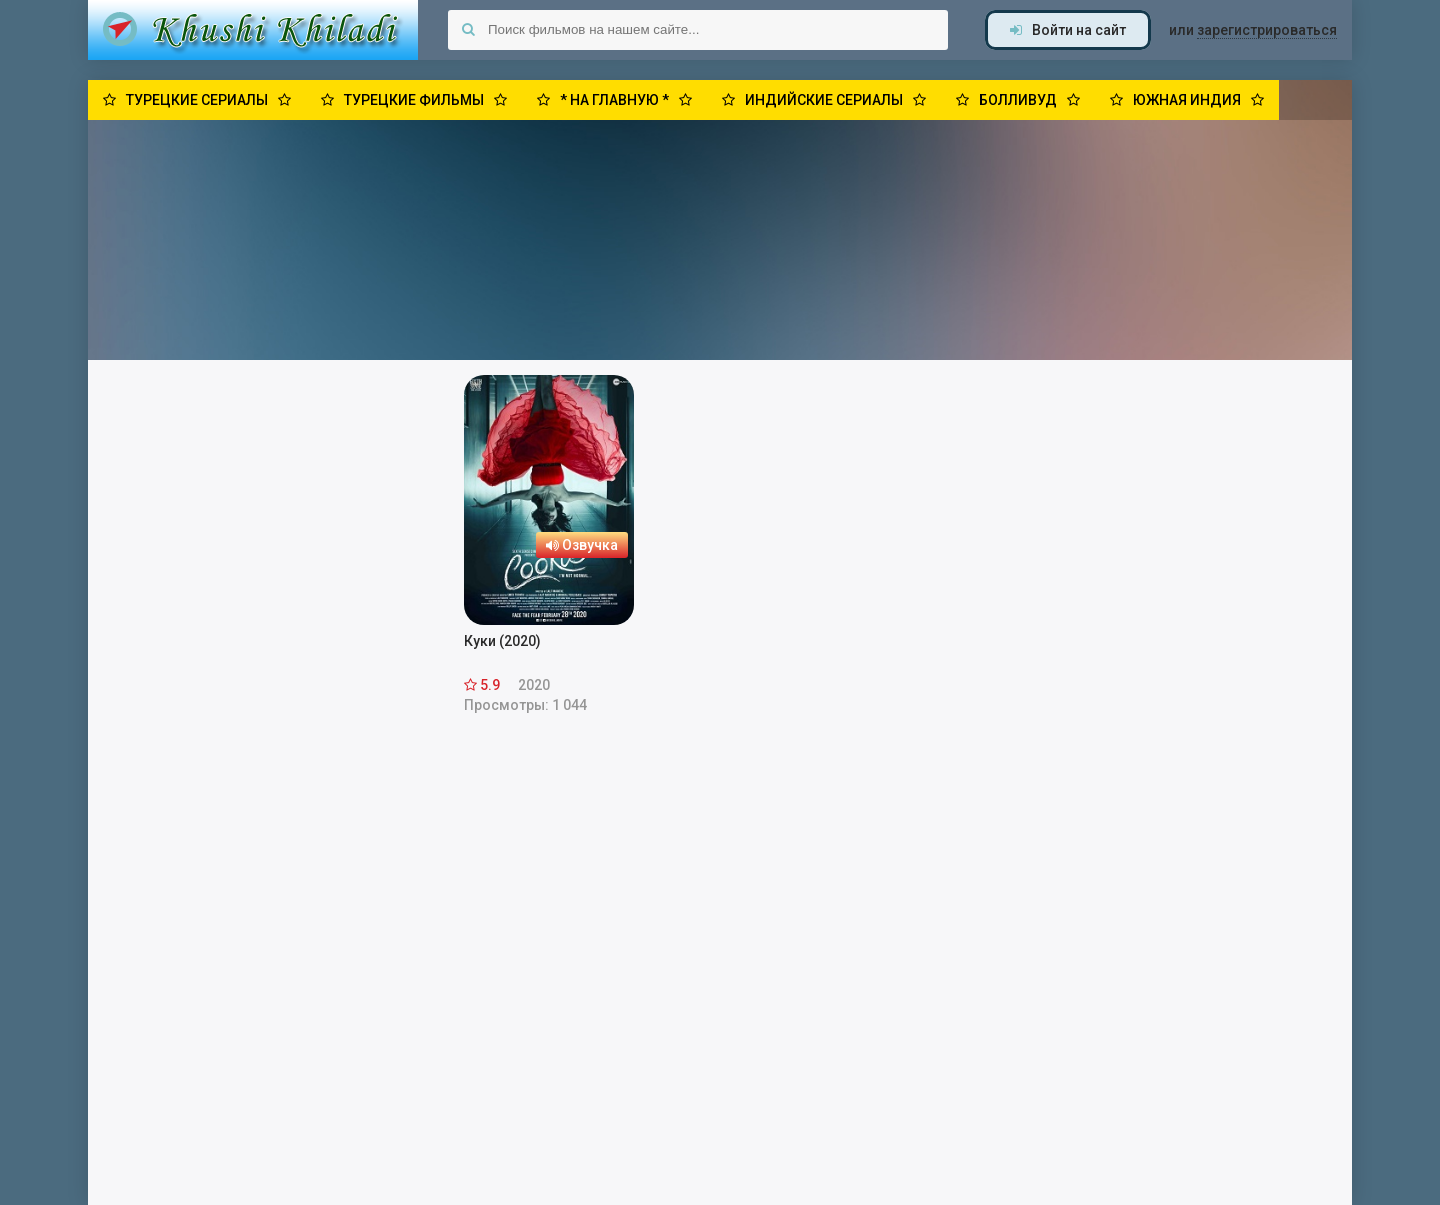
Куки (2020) (502, 641)
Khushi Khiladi (253, 30)
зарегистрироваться (1267, 30)
